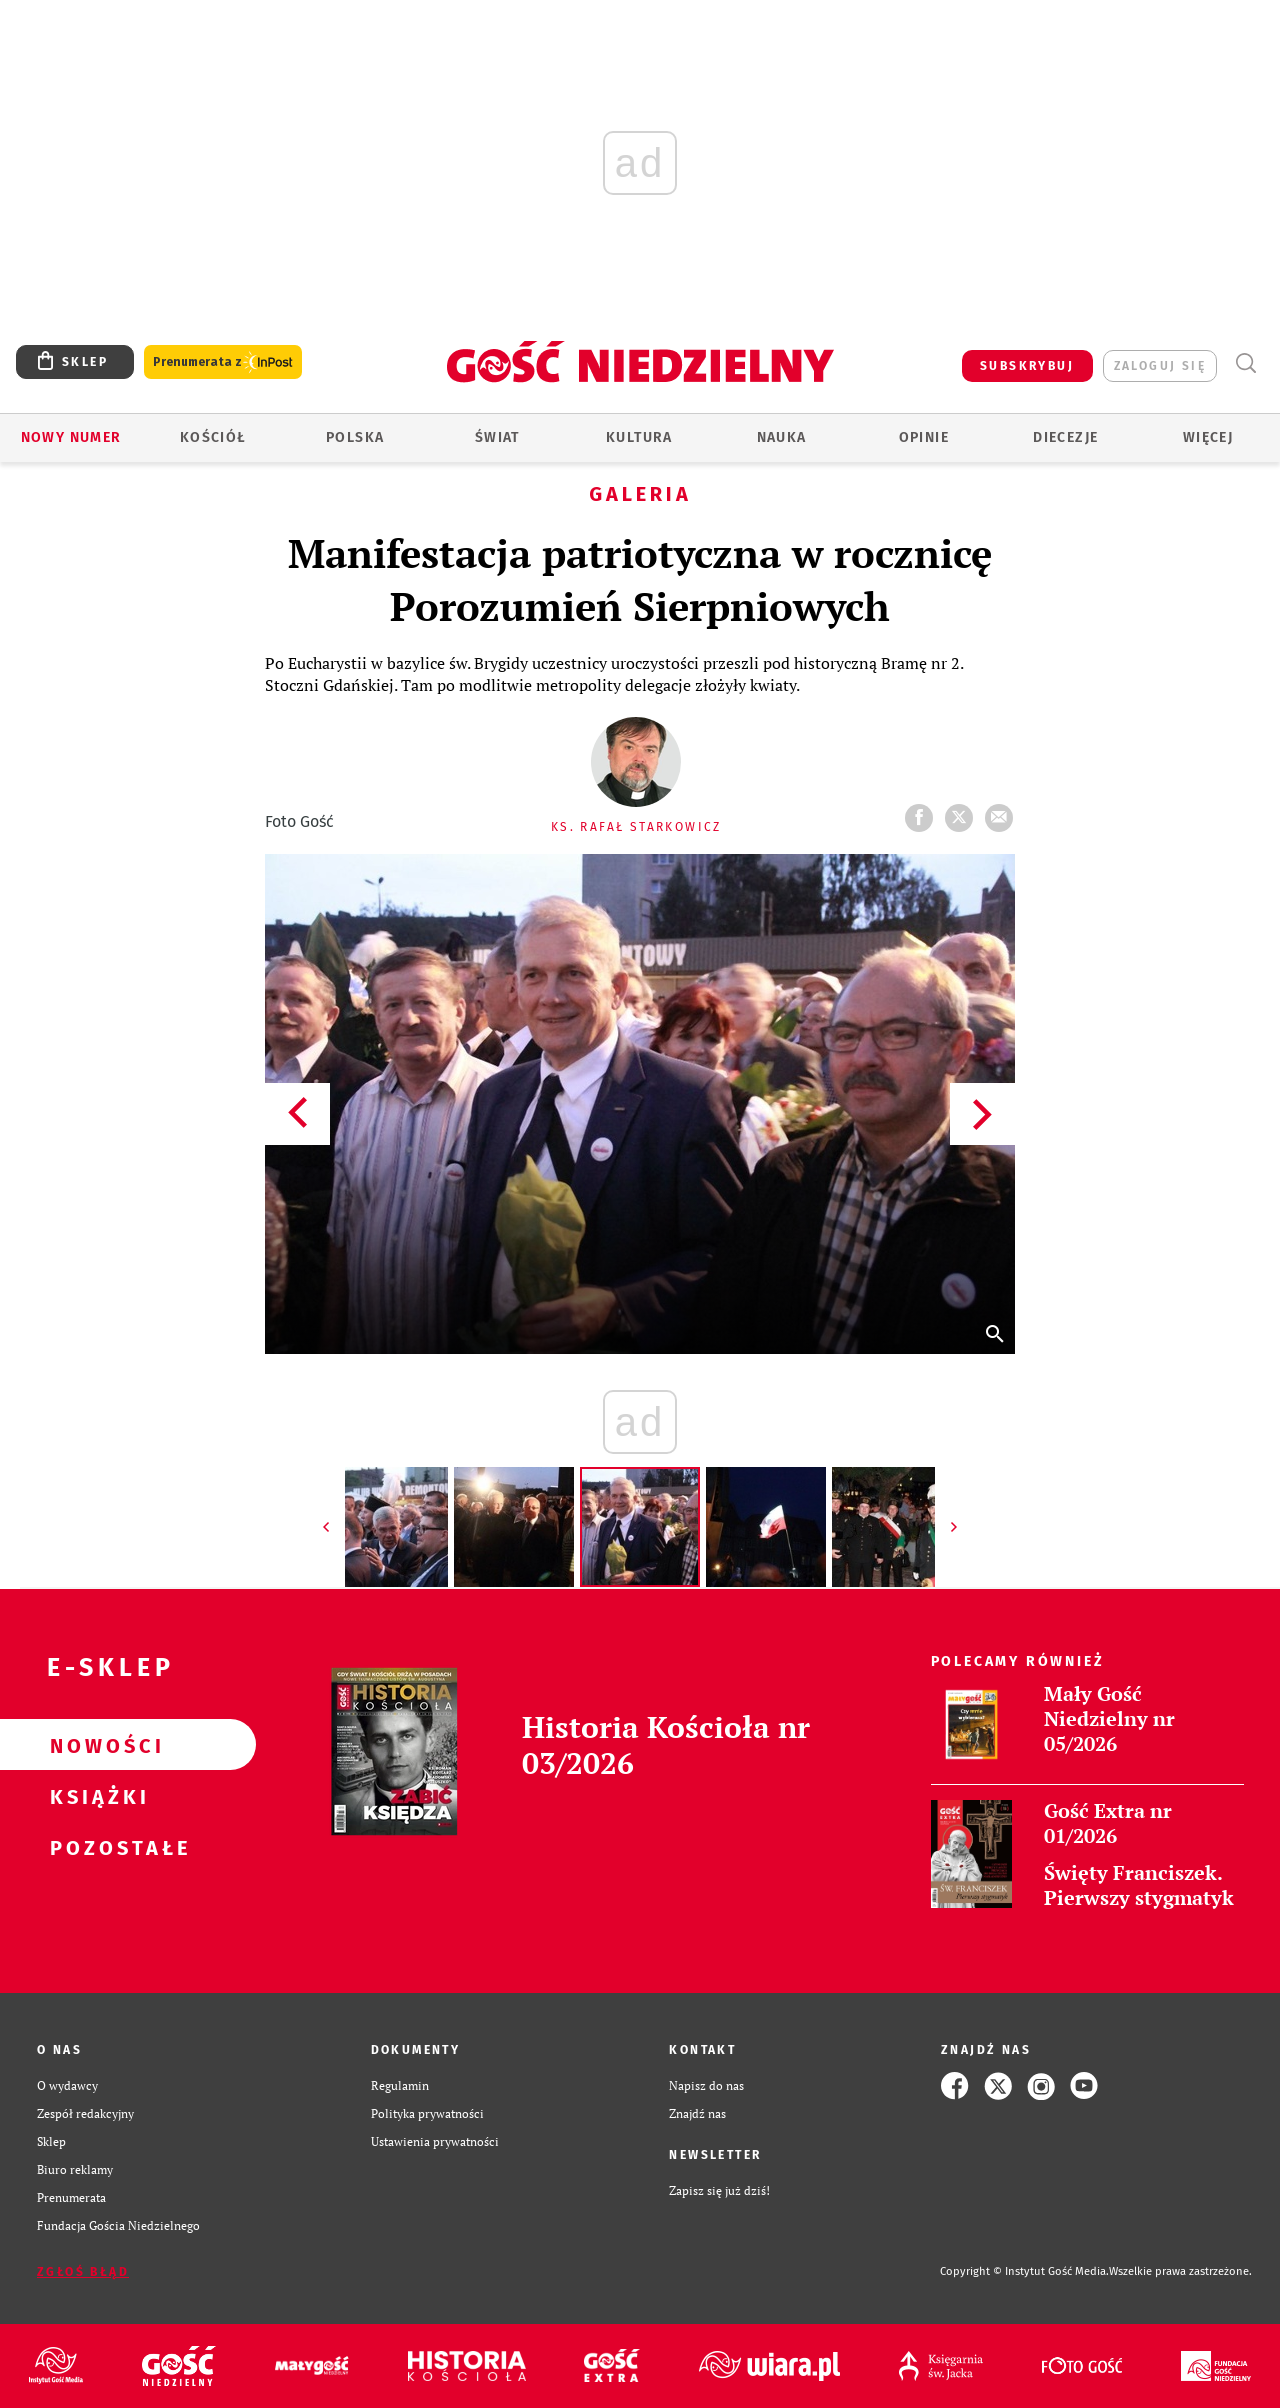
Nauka (782, 437)
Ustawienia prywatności (435, 2141)
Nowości (96, 1745)
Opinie (924, 437)
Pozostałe (96, 1847)
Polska (355, 437)
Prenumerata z (223, 362)
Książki (96, 1796)
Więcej (1208, 437)
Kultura (639, 437)
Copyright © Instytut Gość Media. (1024, 2271)
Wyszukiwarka (1245, 363)
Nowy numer (71, 437)
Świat (497, 437)
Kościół (213, 437)
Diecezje (1065, 437)
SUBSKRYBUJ (1027, 366)
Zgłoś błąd (83, 2272)
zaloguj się (1160, 366)
